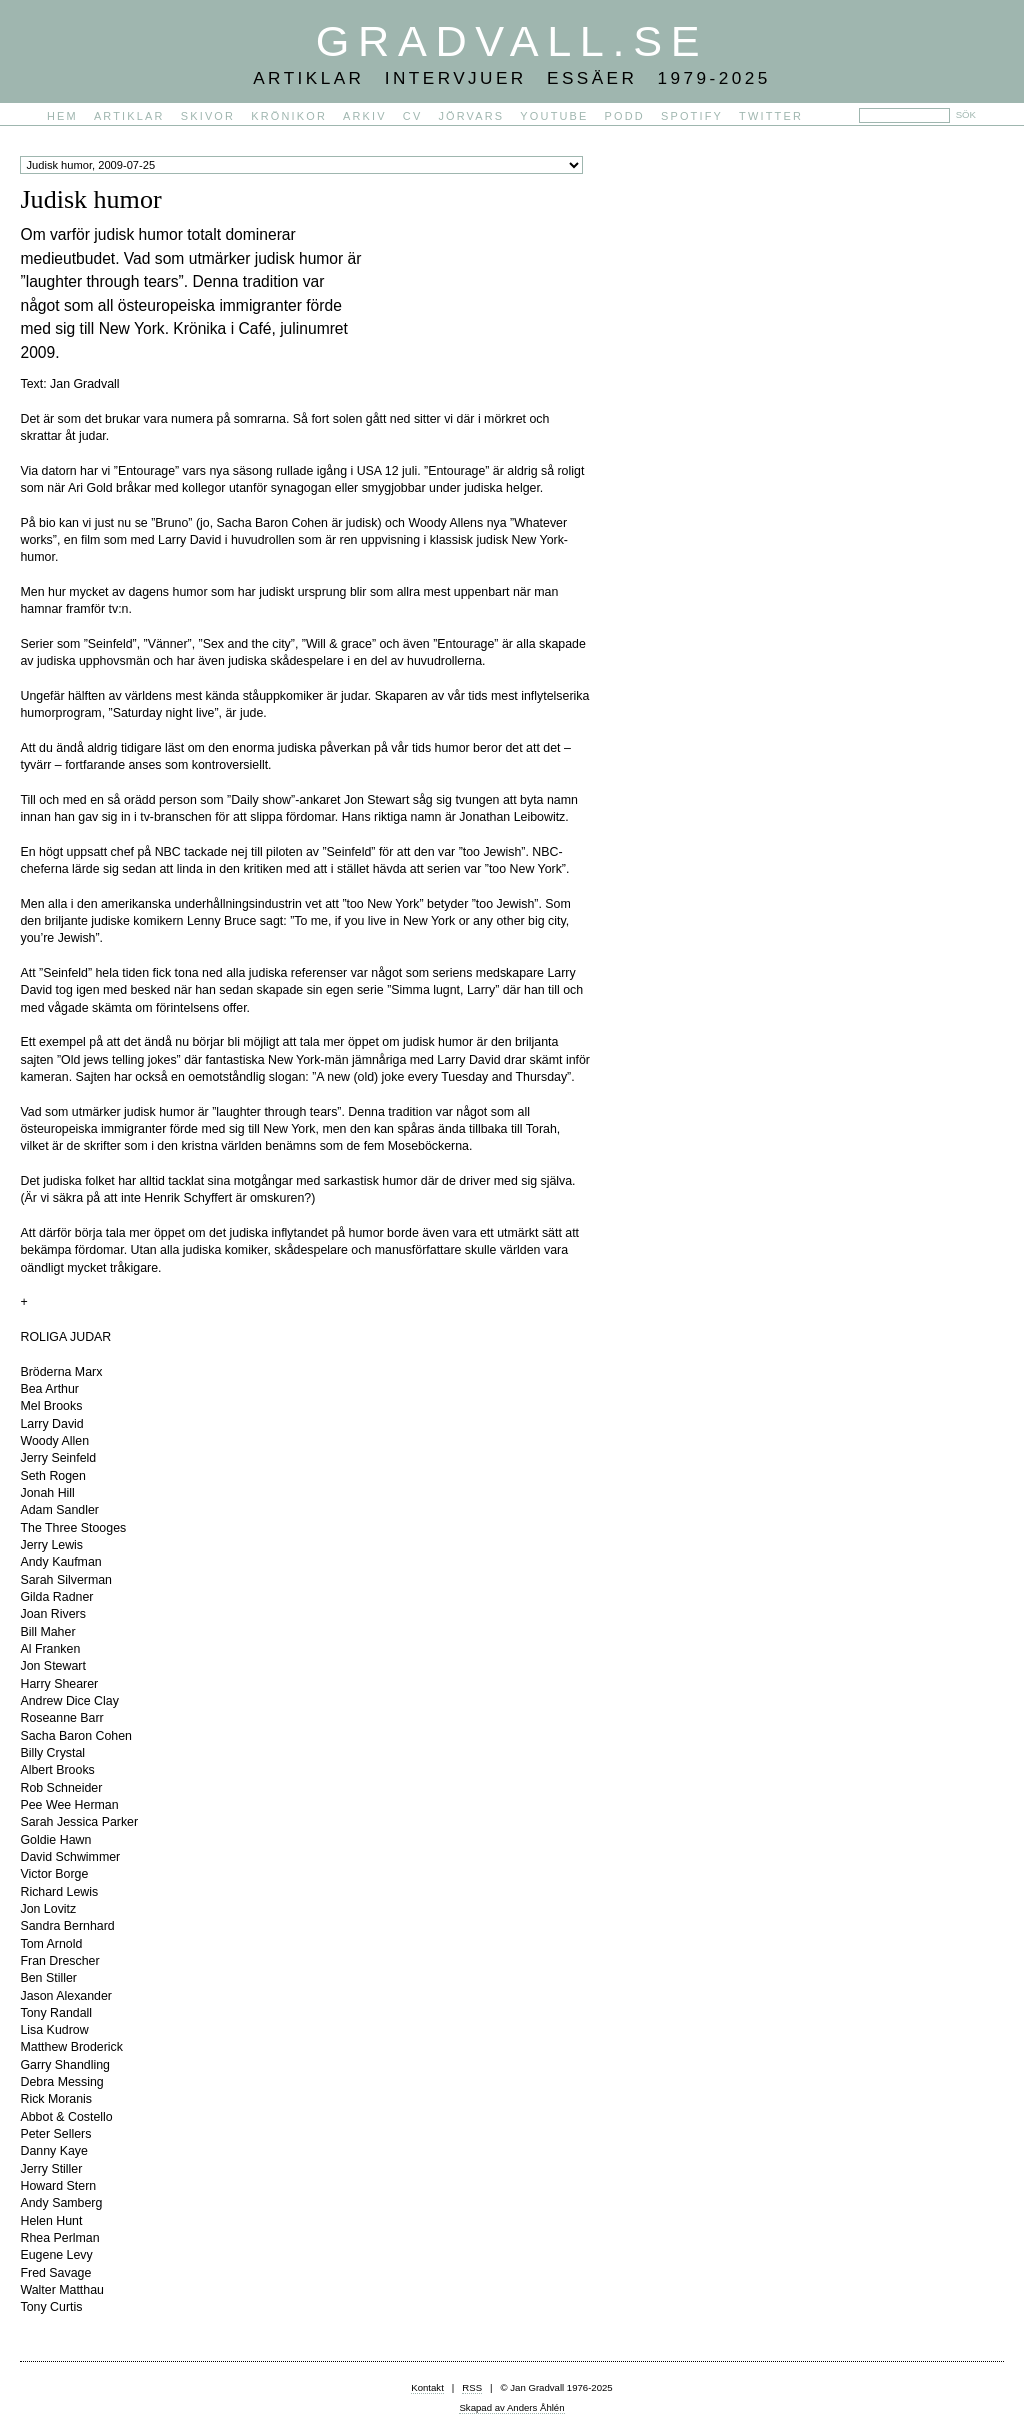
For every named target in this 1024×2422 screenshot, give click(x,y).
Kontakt (427, 2387)
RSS (472, 2387)
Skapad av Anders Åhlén (511, 2407)
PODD (625, 116)
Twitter (771, 116)
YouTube (554, 116)
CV (413, 116)
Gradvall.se (512, 41)
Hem (62, 116)
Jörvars (471, 116)
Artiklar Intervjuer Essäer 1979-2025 (512, 78)
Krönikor (289, 116)
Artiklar (129, 116)
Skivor (208, 116)
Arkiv (365, 116)
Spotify (692, 116)
